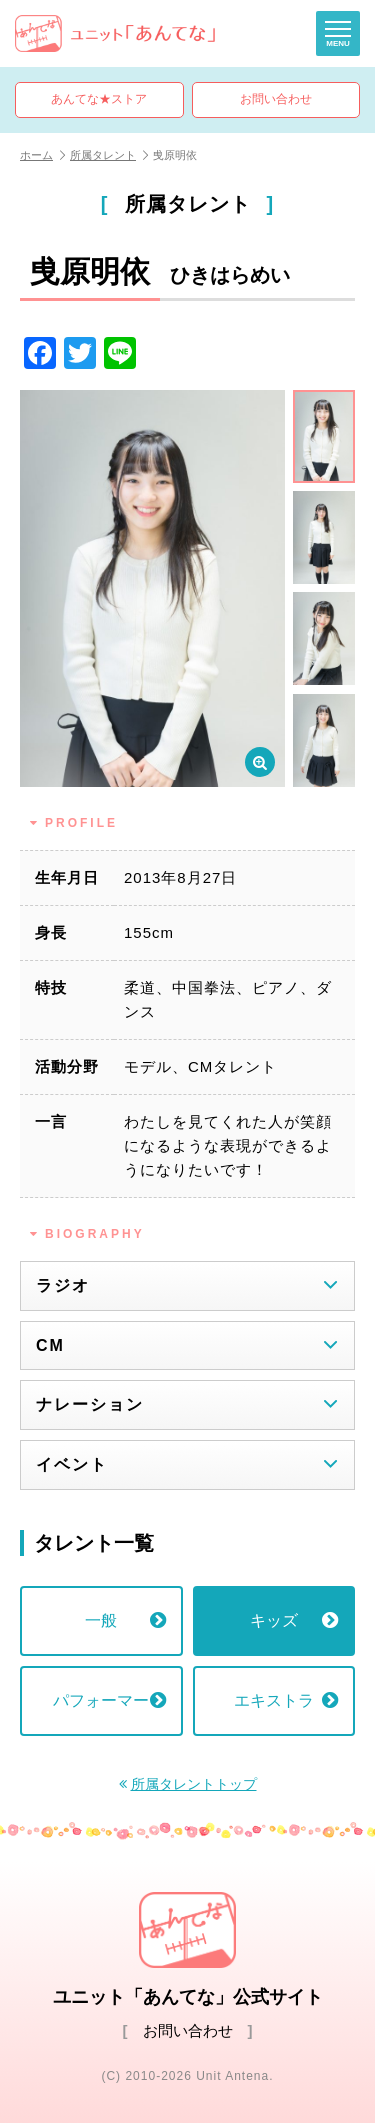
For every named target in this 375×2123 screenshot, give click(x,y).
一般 (125, 1620)
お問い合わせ (276, 99)
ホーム (42, 155)
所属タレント (109, 155)
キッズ (294, 1620)
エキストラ (286, 1700)
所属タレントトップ (194, 1784)
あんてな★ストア (99, 99)
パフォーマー (109, 1700)
